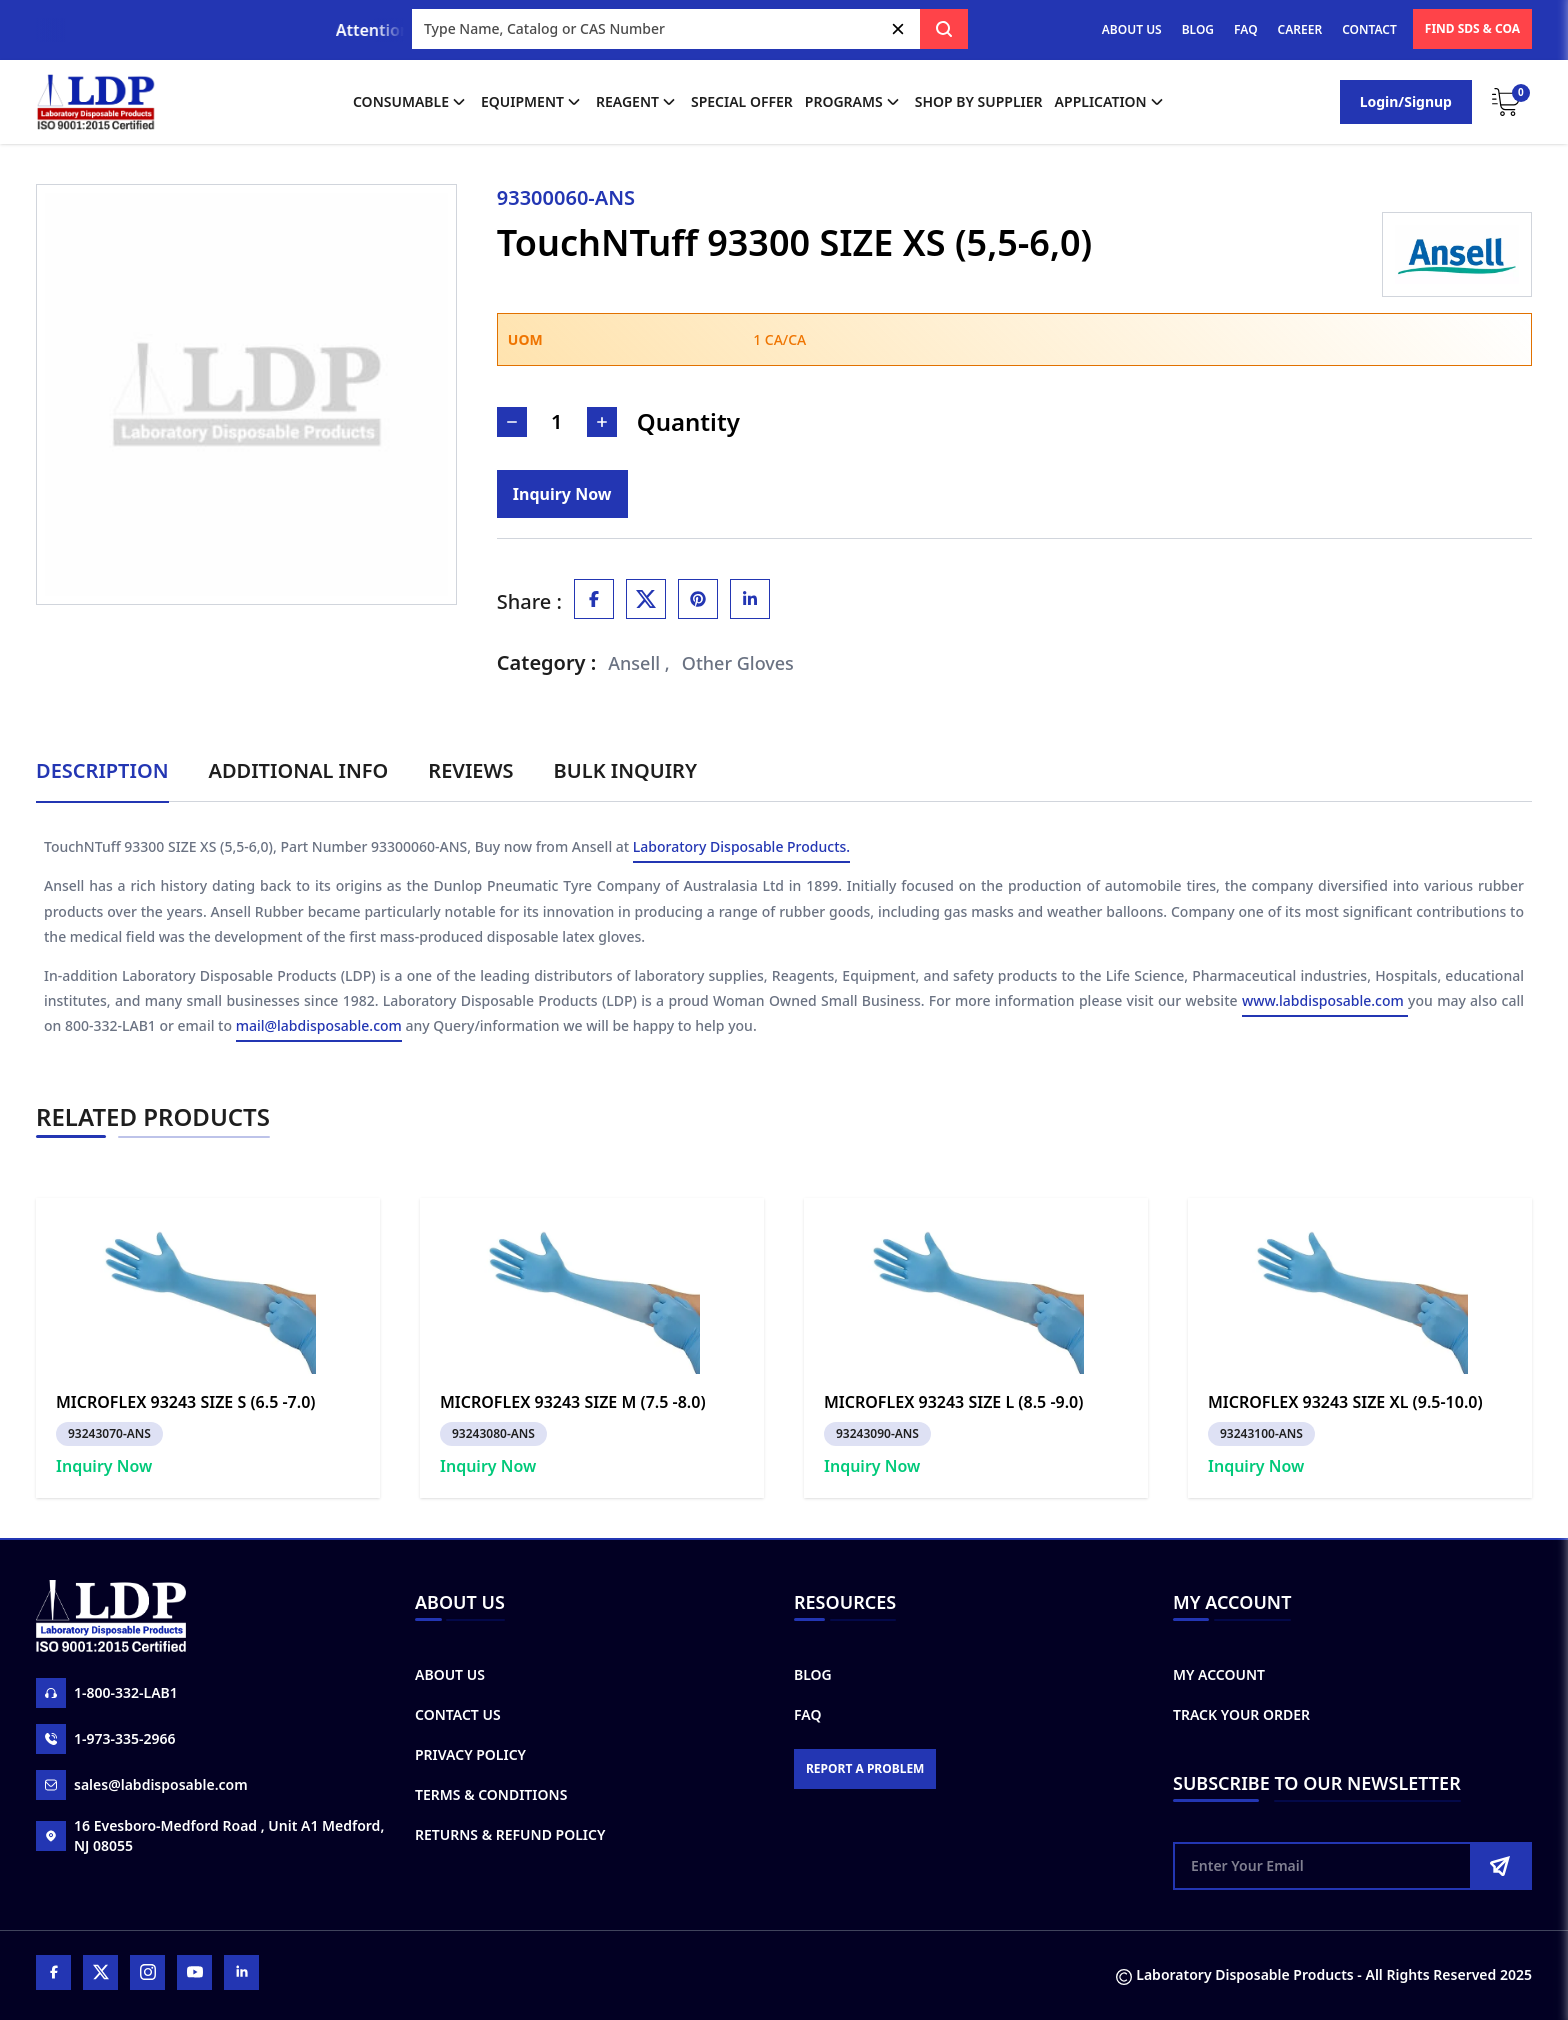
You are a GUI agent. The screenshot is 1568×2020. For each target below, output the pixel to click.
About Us (450, 1674)
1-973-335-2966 (106, 1739)
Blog (813, 1674)
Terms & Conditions (491, 1794)
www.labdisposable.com (1325, 1001)
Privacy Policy (470, 1754)
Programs (854, 102)
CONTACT (1369, 29)
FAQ (1245, 29)
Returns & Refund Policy (510, 1834)
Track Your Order (1241, 1714)
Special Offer (742, 101)
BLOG (1198, 29)
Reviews (470, 770)
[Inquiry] (562, 494)
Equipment (532, 102)
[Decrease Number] (512, 422)
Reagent (637, 102)
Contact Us (458, 1714)
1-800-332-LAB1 (107, 1693)
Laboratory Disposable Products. (741, 847)
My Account (1219, 1674)
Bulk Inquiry (625, 770)
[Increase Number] (602, 422)
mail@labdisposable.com (319, 1026)
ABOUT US (1132, 29)
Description (102, 770)
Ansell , (639, 663)
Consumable (411, 102)
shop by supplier (979, 101)
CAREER (1300, 29)
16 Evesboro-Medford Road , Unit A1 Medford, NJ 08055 (210, 1835)
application (1111, 102)
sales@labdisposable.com (142, 1785)
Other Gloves (738, 663)
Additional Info (299, 770)
